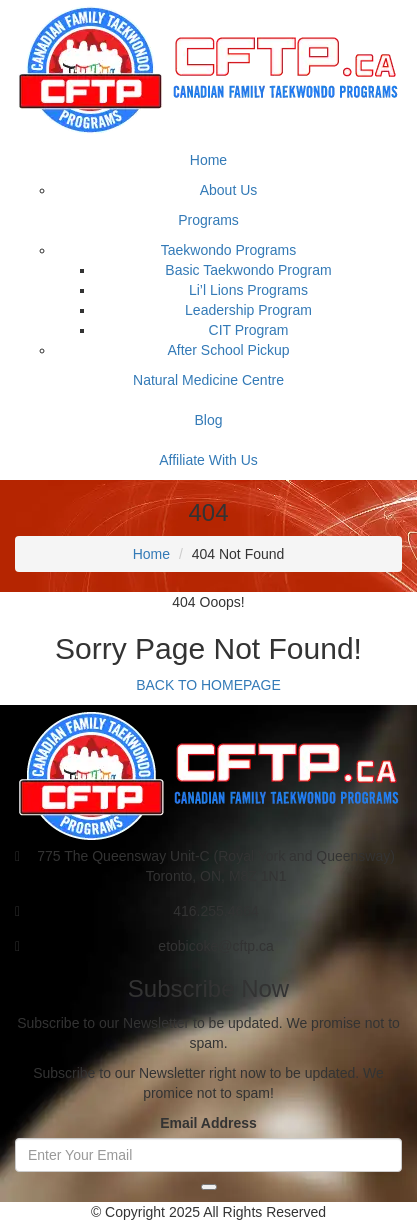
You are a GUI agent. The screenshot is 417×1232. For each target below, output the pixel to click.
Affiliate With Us (208, 460)
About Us (229, 190)
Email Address (208, 1123)
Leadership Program (248, 310)
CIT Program (249, 330)
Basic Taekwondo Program (248, 270)
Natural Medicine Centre (208, 380)
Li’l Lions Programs (248, 290)
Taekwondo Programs (228, 250)
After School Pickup (228, 350)
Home (208, 160)
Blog (208, 420)
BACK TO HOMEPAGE (208, 685)
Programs (208, 220)
